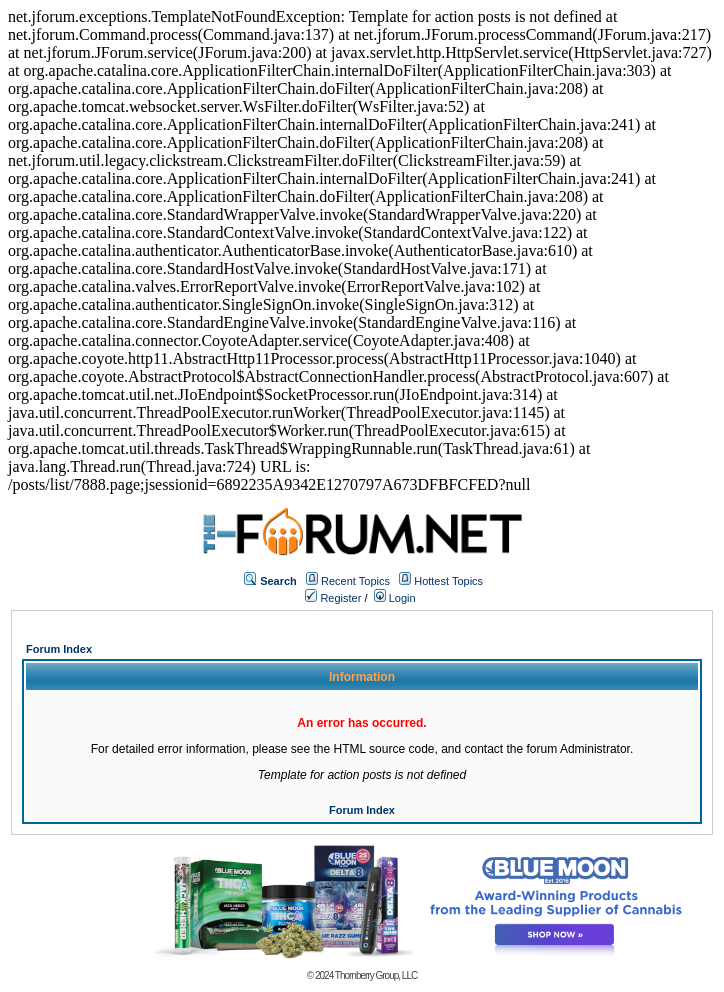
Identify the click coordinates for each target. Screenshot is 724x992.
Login (395, 598)
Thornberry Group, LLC (376, 975)
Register (333, 598)
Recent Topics (355, 581)
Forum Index (59, 649)
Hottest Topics (448, 581)
